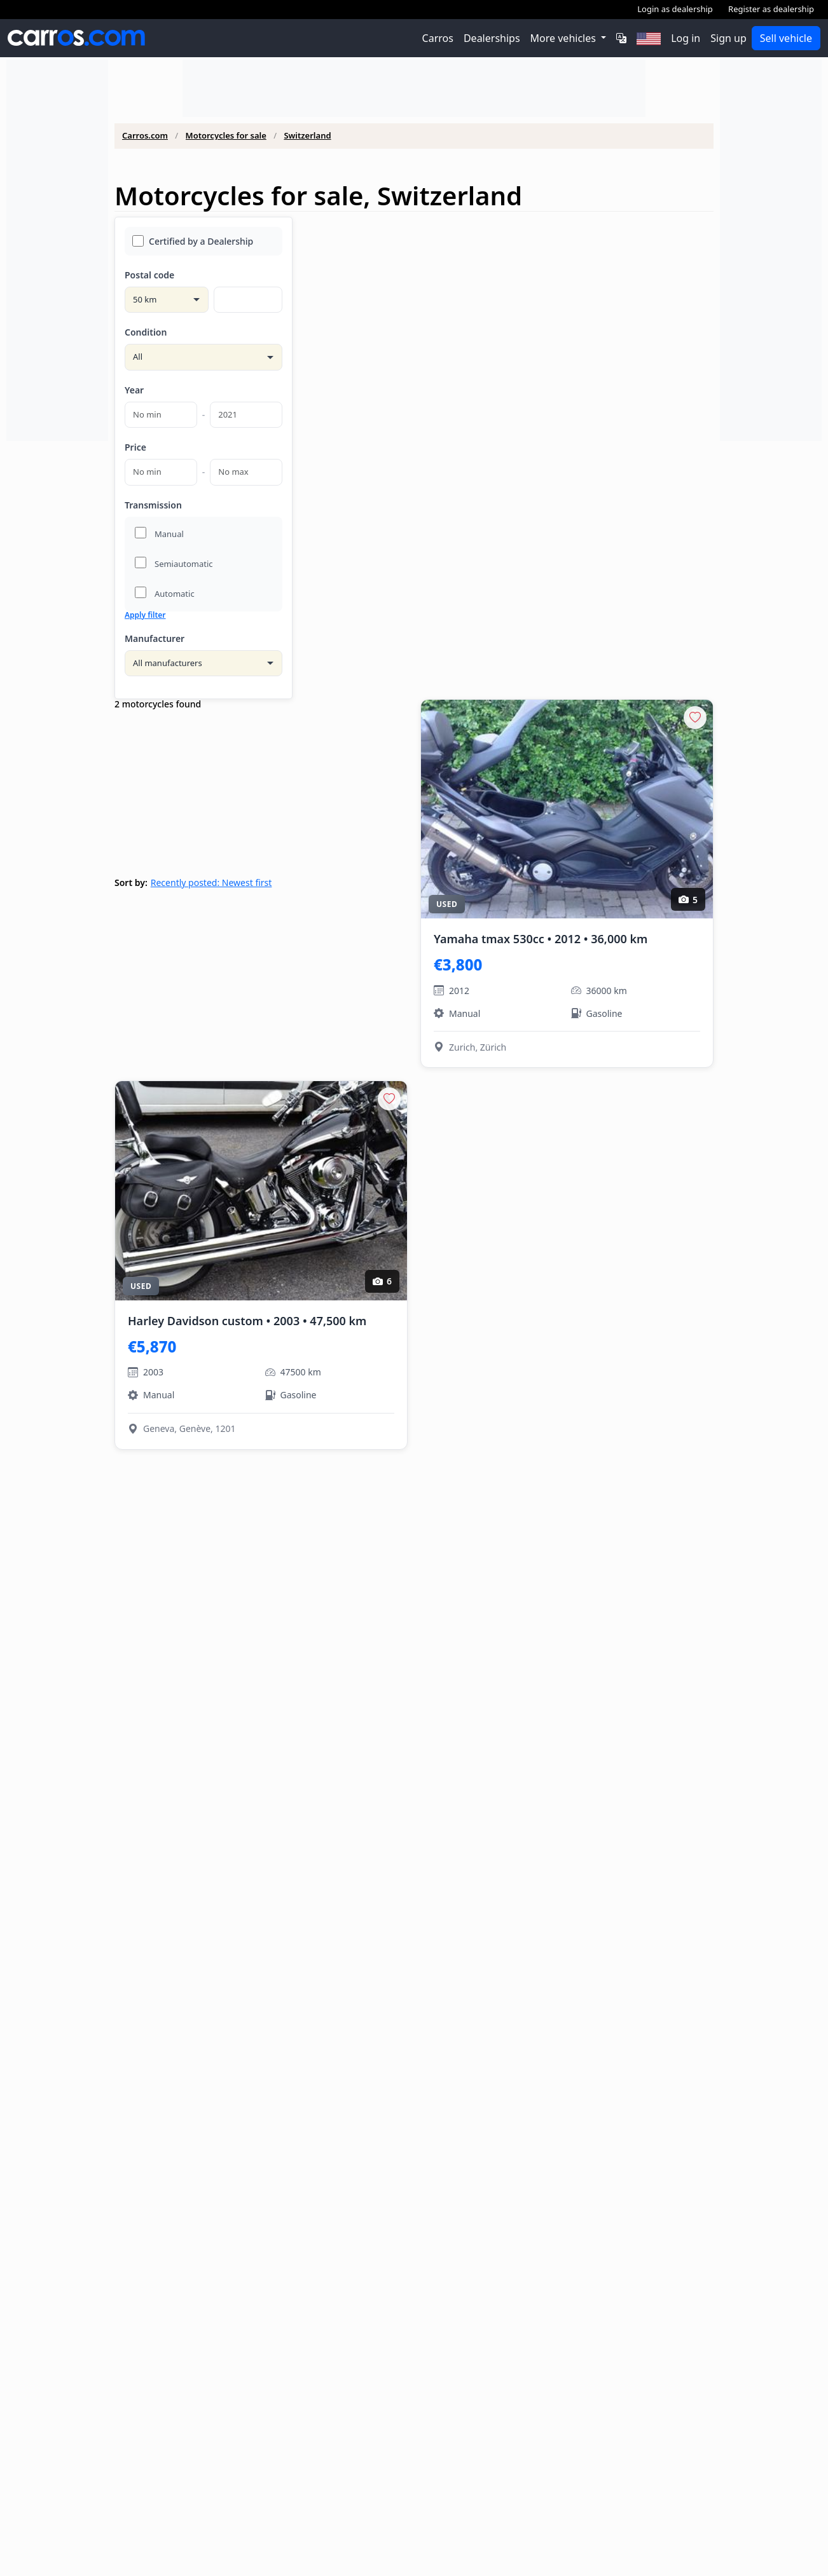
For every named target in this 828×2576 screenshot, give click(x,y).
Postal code (149, 275)
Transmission (153, 505)
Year (134, 390)
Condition (146, 332)
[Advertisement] (57, 250)
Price (135, 447)
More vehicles (564, 38)
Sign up (728, 38)
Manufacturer (154, 638)
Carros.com (145, 136)
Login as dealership (675, 9)
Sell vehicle (786, 38)
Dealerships (492, 38)
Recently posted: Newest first (211, 882)
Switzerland (307, 136)
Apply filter (145, 615)
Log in (685, 38)
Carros (437, 38)
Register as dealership (771, 9)
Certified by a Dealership (192, 241)
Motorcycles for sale (226, 136)
